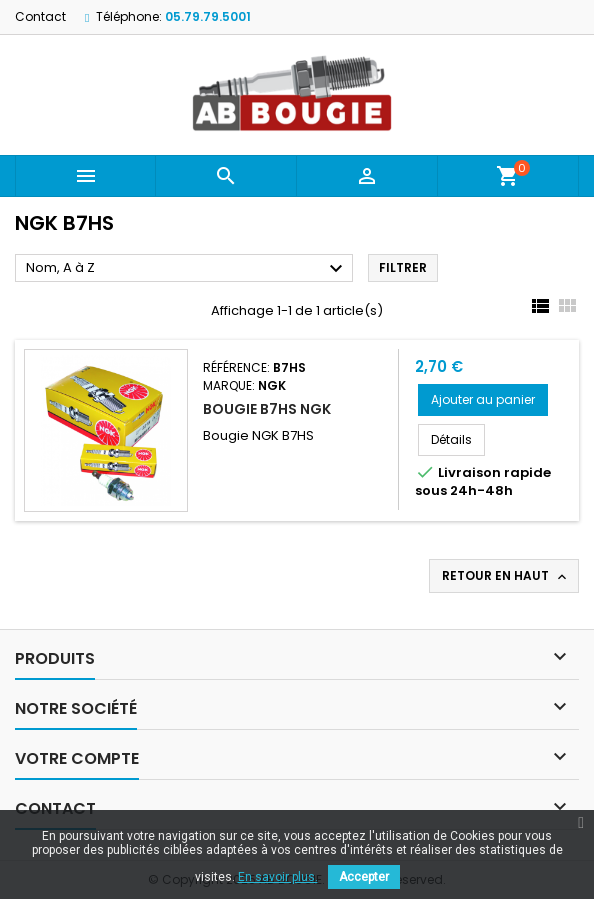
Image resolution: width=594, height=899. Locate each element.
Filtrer (403, 267)
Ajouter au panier (483, 399)
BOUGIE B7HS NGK (267, 409)
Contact (40, 16)
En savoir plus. (278, 877)
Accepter (364, 877)
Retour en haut (506, 576)
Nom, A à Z (187, 269)
